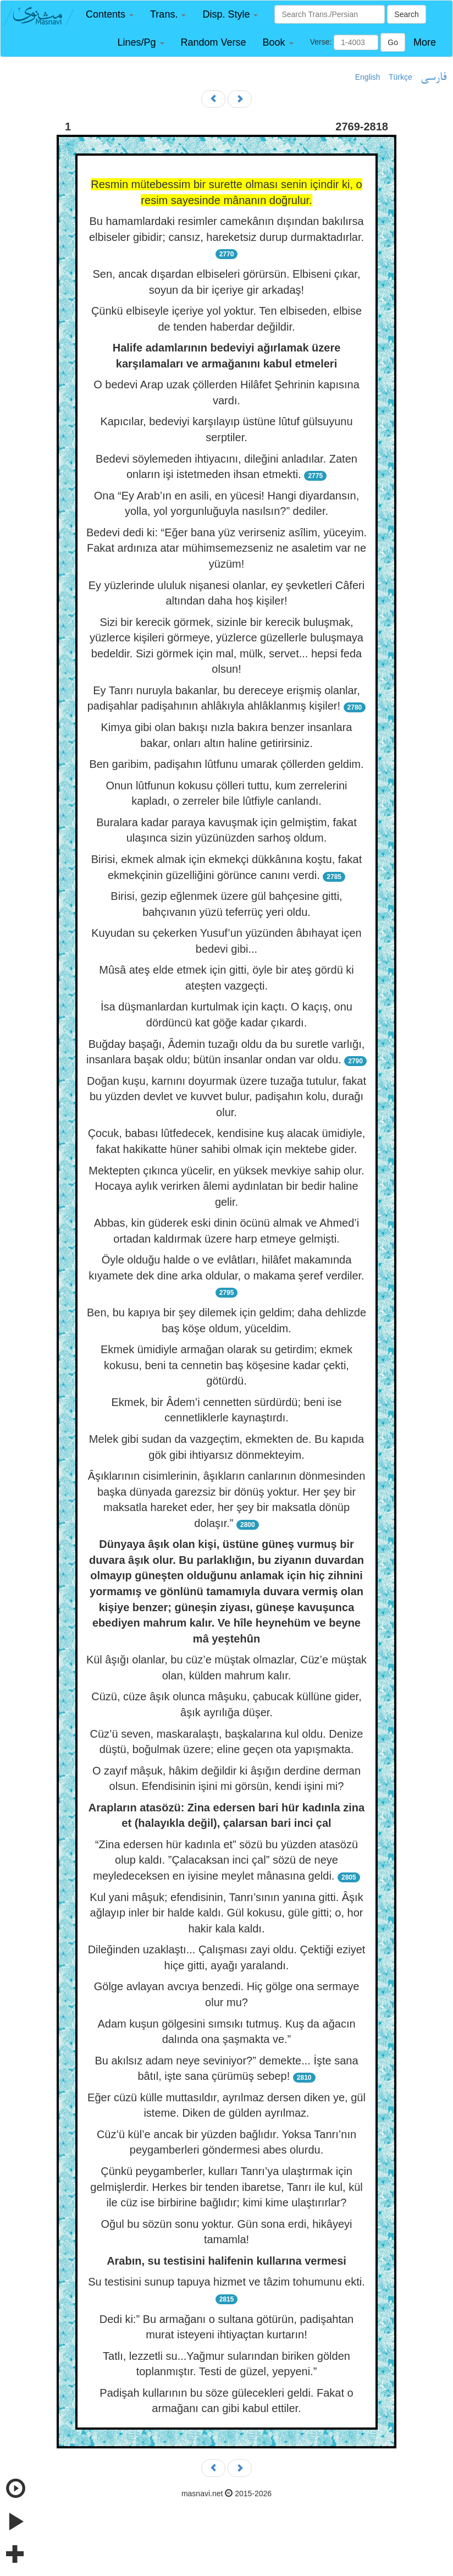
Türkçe (400, 77)
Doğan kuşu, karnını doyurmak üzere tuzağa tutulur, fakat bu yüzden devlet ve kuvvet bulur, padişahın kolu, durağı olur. (226, 1096)
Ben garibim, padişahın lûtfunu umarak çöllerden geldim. (226, 764)
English (367, 77)
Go (393, 42)
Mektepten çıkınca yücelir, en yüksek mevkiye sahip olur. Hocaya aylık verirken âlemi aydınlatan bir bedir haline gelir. (226, 1186)
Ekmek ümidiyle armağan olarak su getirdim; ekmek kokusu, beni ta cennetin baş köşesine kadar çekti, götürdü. (226, 1365)
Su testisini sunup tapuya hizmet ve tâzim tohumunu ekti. (226, 2282)
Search (406, 14)
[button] (110, 15)
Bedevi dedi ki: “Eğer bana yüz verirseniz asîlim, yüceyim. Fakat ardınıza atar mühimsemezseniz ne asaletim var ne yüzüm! (226, 548)
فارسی (433, 77)
